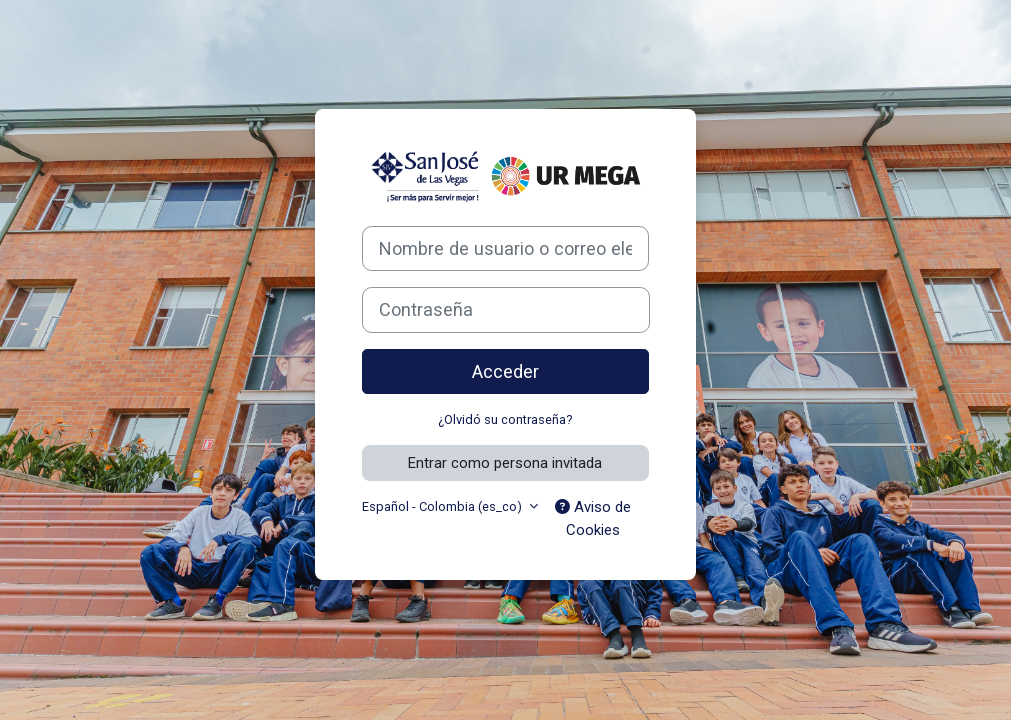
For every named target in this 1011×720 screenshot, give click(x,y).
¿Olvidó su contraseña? (505, 419)
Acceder (505, 371)
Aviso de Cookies (593, 518)
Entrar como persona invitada (505, 463)
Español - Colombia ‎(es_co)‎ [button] (443, 506)
